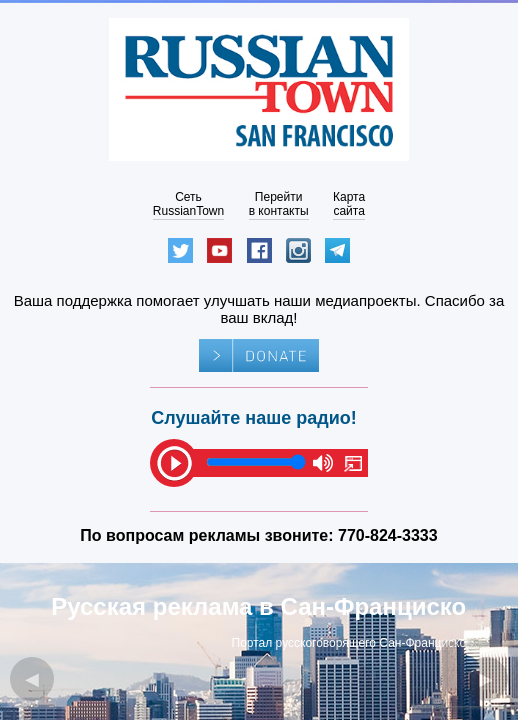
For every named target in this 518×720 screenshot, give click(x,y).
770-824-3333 (388, 535)
